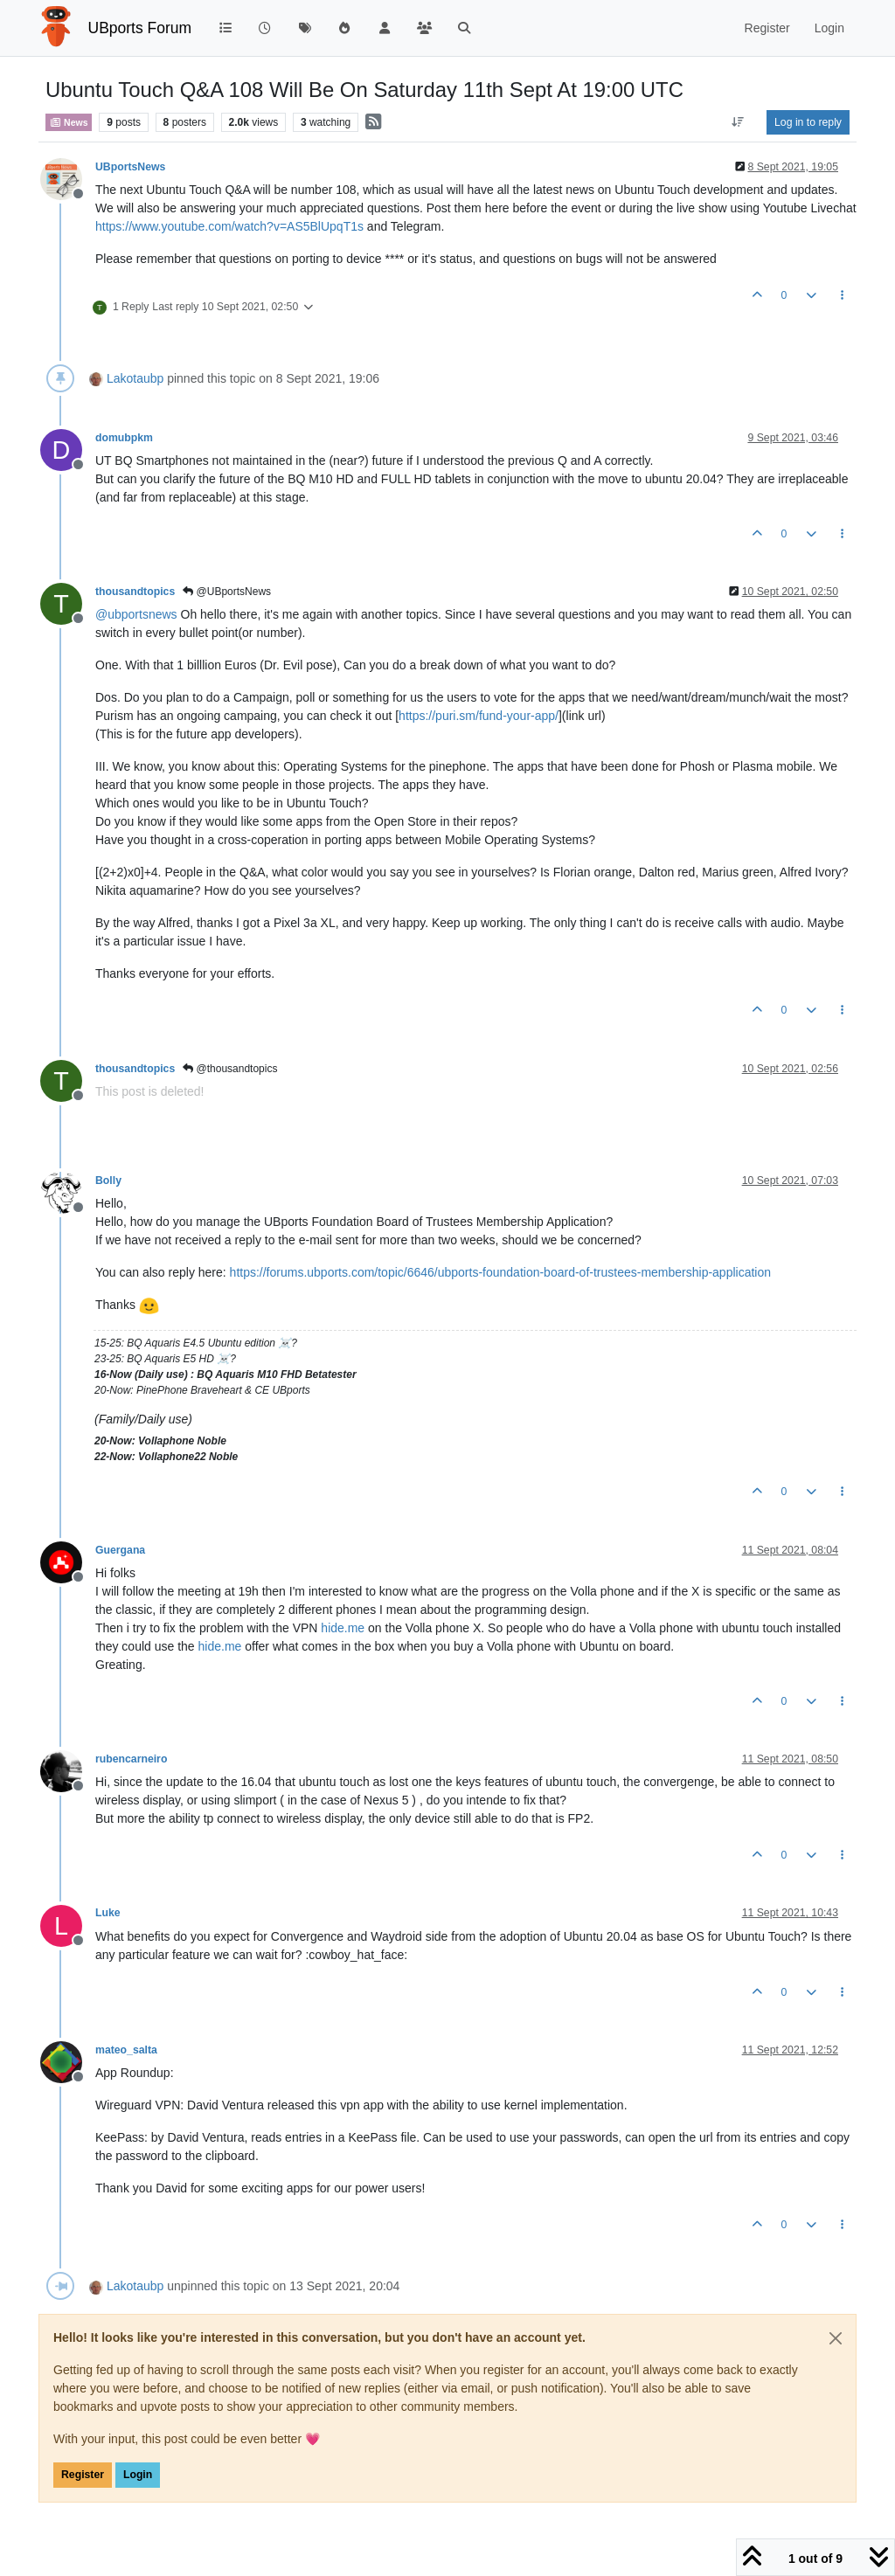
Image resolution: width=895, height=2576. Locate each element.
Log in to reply (808, 122)
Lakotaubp (135, 378)
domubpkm (124, 438)
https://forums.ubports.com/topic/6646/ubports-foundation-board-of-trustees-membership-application (500, 1272)
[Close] (835, 2338)
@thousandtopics (230, 1069)
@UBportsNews (227, 591)
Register (82, 2475)
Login (137, 2475)
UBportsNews (130, 167)
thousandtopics (135, 591)
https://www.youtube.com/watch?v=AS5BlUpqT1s (229, 226)
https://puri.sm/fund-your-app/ (479, 716)
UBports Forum (140, 28)
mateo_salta (126, 2050)
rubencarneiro (131, 1759)
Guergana (120, 1550)
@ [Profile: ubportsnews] (136, 614)
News (68, 122)
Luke (108, 1913)
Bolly (108, 1180)
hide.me (342, 1628)
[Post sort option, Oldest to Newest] (738, 122)
